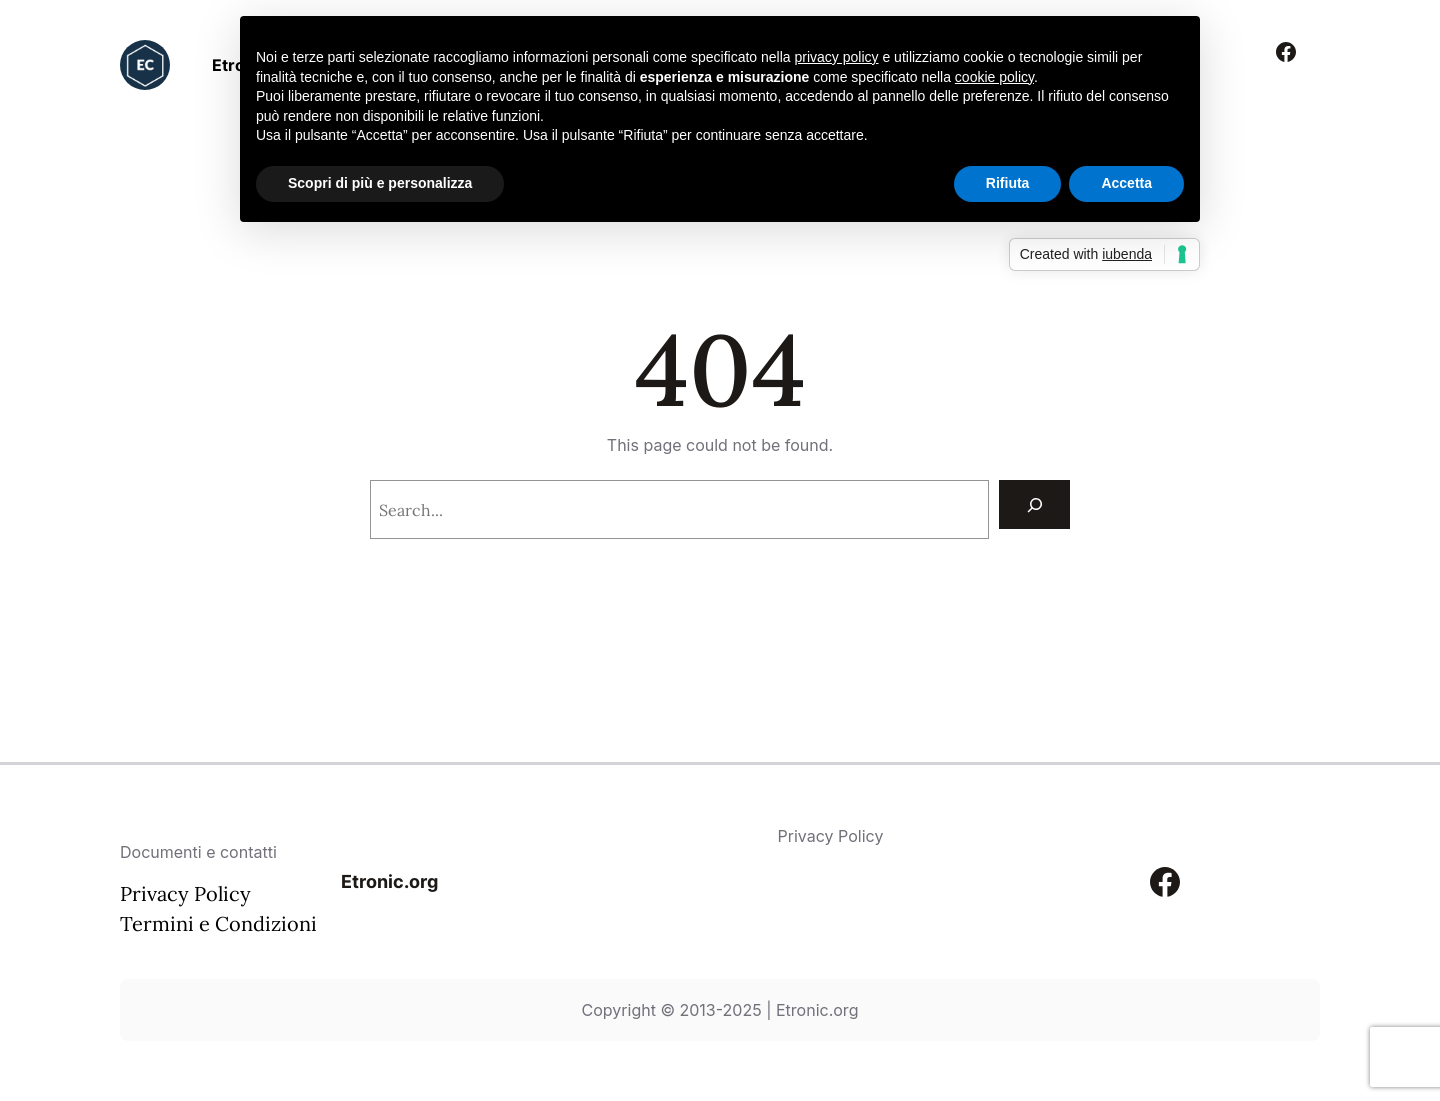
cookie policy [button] (994, 77)
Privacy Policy (185, 893)
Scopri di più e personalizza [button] (380, 183)
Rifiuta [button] (1008, 183)
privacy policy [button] (837, 57)
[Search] (1034, 504)
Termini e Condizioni (218, 923)
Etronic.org (389, 881)
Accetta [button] (1126, 183)
